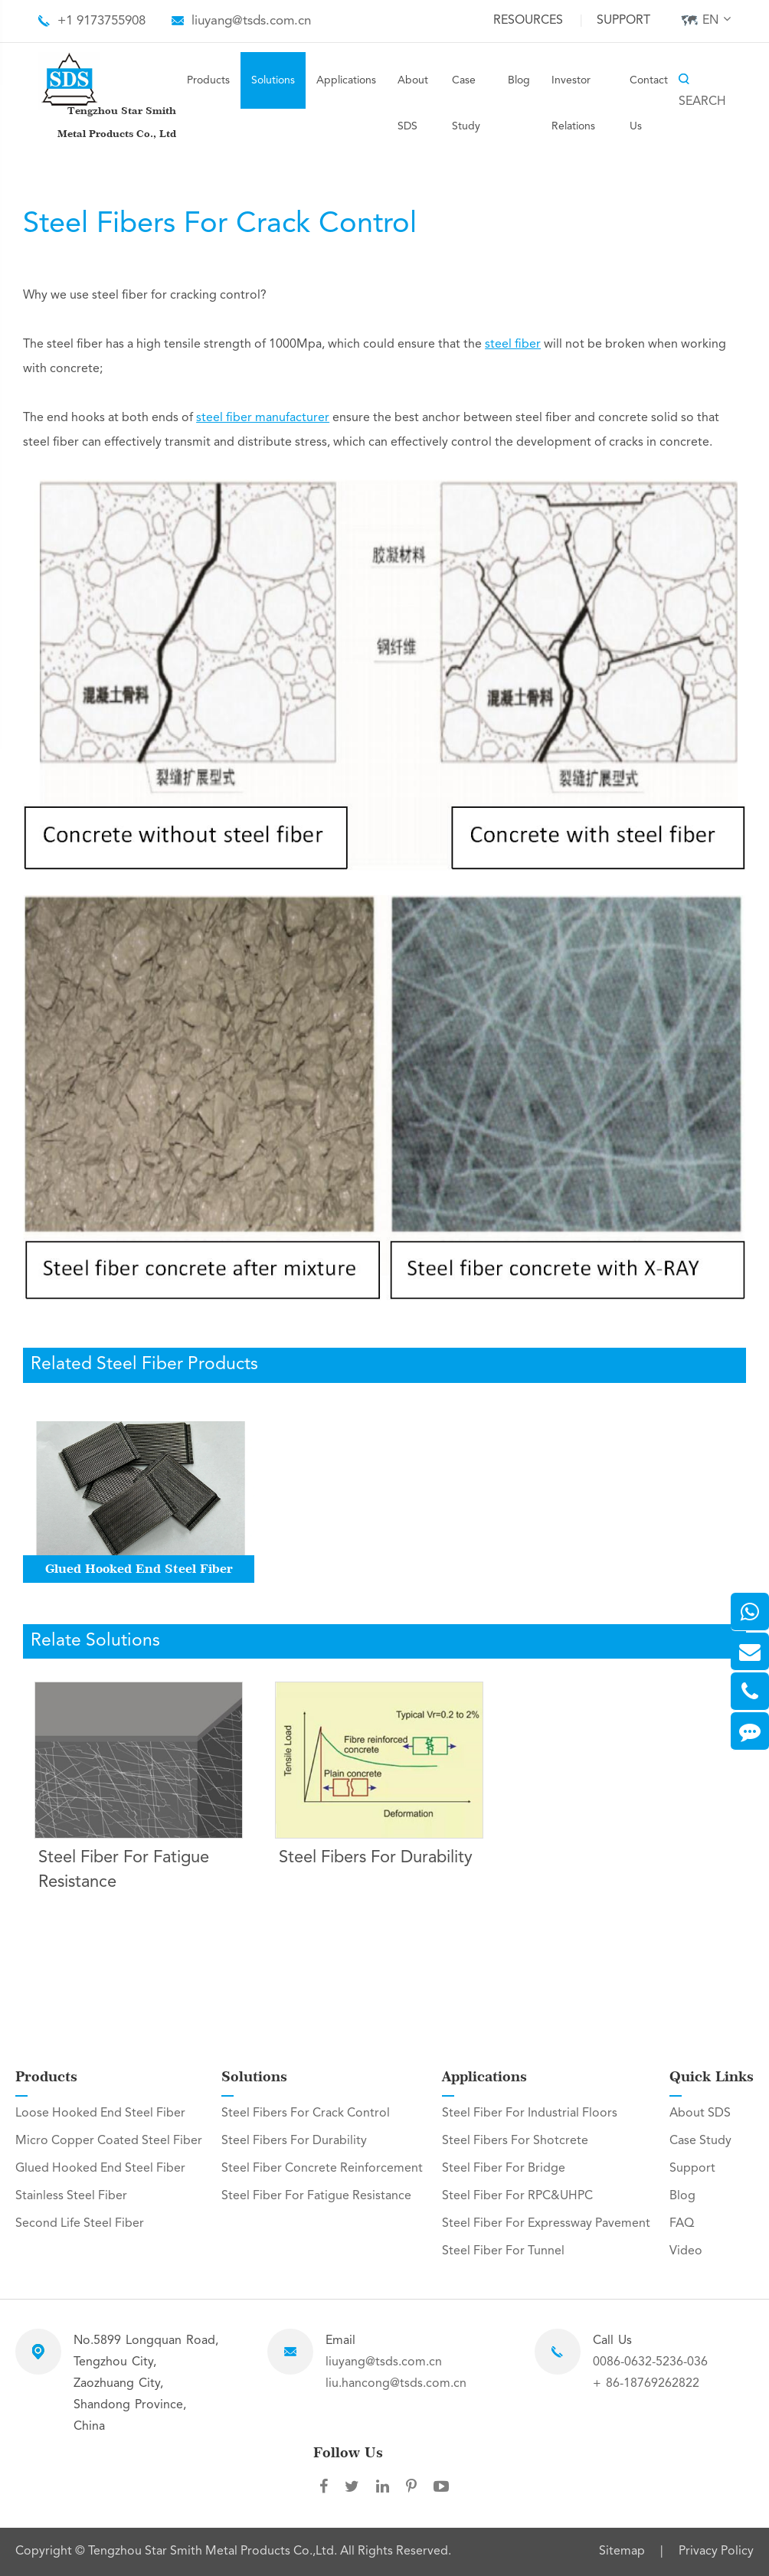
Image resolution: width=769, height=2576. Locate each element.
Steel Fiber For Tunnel (503, 2251)
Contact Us (649, 103)
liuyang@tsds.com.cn (251, 21)
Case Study (466, 103)
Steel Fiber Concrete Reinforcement (322, 2168)
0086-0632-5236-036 (650, 2362)
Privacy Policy (716, 2551)
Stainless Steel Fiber (71, 2196)
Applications (346, 80)
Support (623, 21)
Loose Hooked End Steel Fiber (100, 2113)
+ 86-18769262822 (646, 2384)
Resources (528, 21)
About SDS (413, 103)
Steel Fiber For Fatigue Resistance (123, 1869)
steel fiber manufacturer (262, 418)
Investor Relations (573, 103)
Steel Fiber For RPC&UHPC (517, 2196)
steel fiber (513, 344)
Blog (519, 80)
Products (208, 80)
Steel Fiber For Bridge (503, 2168)
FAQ (681, 2224)
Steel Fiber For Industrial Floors (529, 2113)
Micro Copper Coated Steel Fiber (108, 2141)
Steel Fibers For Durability (376, 1857)
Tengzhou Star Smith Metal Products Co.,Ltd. (214, 2551)
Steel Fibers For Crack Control (305, 2113)
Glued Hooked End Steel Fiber (139, 1568)
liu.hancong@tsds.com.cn (396, 2384)
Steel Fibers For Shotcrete (515, 2141)
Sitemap (622, 2551)
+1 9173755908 (101, 21)
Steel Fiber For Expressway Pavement (546, 2224)
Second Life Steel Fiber (79, 2224)
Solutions (273, 80)
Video (685, 2251)
